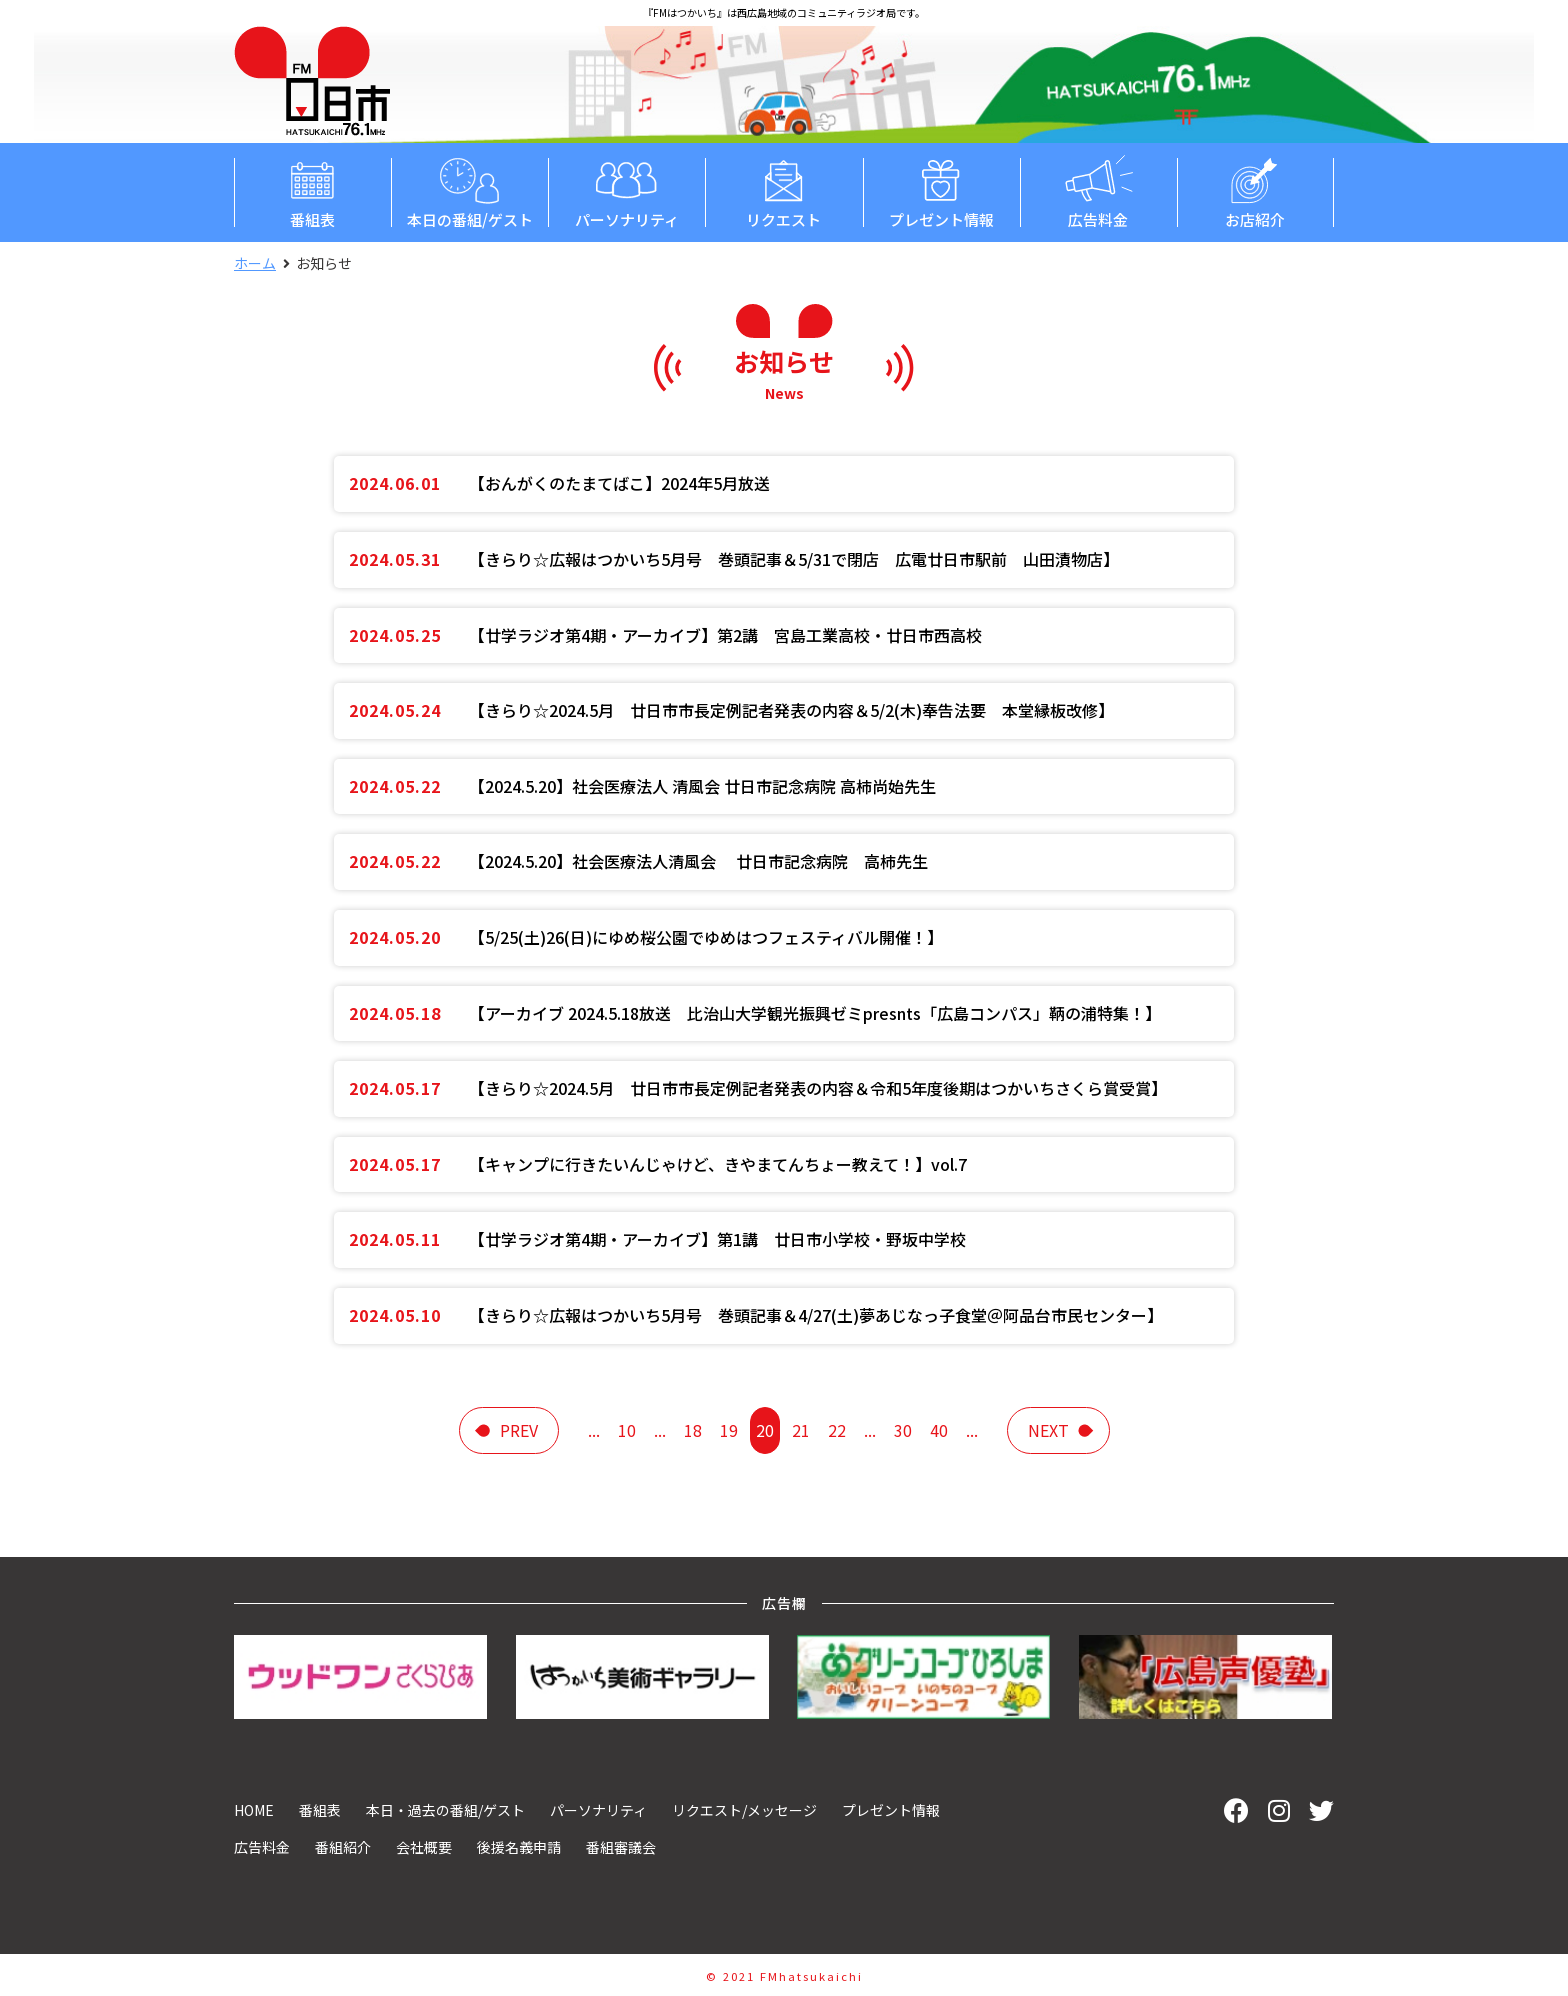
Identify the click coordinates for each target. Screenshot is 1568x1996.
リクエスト (783, 191)
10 (627, 1430)
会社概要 (424, 1847)
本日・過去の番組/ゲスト (445, 1810)
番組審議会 (621, 1847)
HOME (254, 1810)
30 (903, 1430)
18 (693, 1430)
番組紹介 (343, 1847)
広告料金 (1098, 191)
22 (837, 1430)
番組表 (312, 191)
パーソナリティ (626, 191)
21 (801, 1430)
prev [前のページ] (519, 1430)
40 (939, 1430)
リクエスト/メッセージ (744, 1810)
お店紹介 (1255, 191)
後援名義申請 (519, 1847)
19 (729, 1430)
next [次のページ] (1048, 1430)
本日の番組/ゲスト (469, 191)
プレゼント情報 (941, 191)
